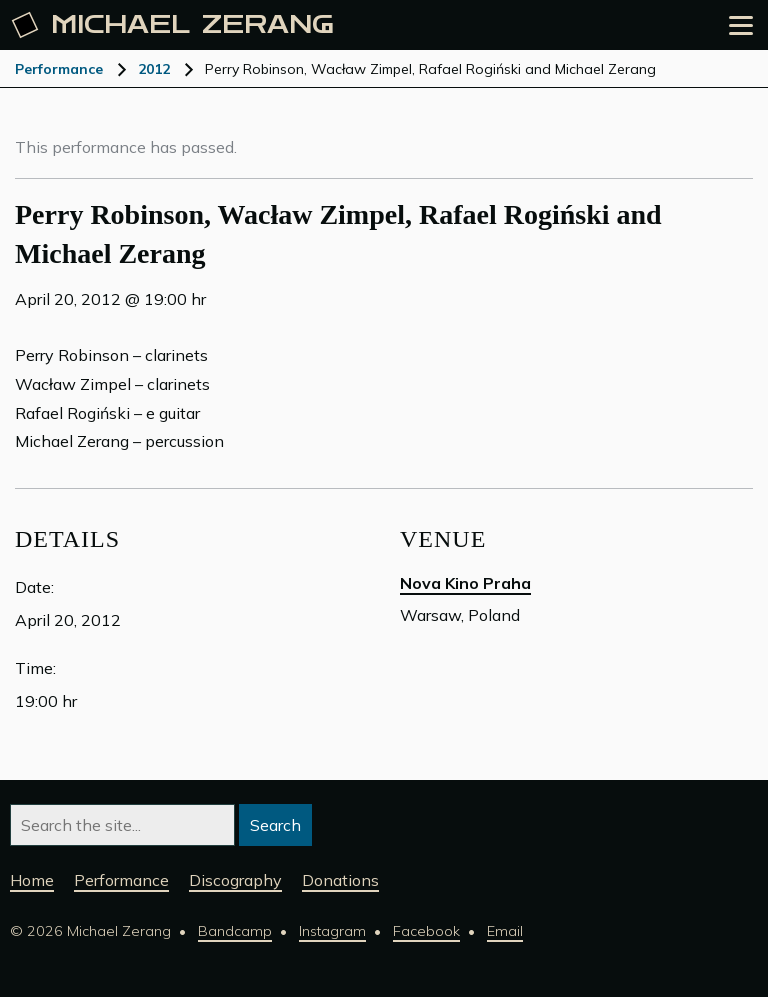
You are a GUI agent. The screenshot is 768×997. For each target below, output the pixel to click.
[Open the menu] (741, 25)
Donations (340, 880)
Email (505, 931)
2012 (154, 69)
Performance (59, 69)
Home (32, 880)
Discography (235, 880)
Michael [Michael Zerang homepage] (173, 25)
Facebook (426, 931)
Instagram (332, 931)
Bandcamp (235, 931)
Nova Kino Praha (465, 583)
